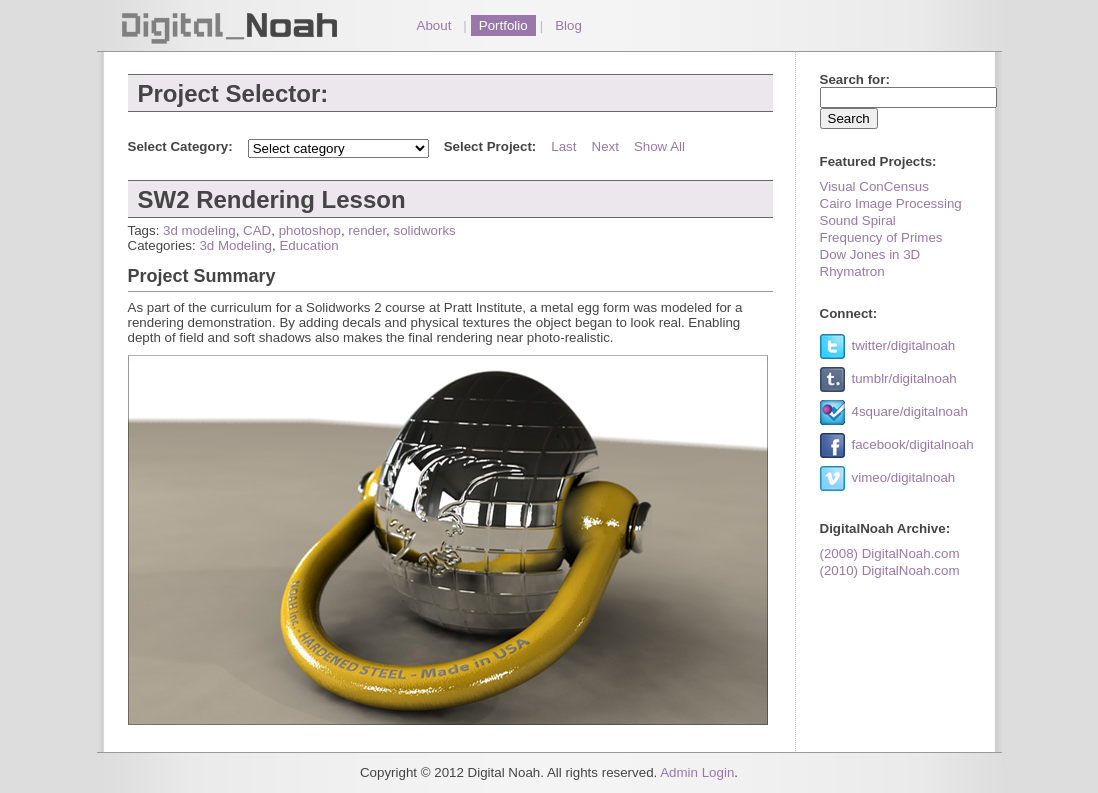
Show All (659, 146)
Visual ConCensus (874, 186)
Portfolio (503, 25)
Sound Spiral (858, 220)
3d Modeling (235, 245)
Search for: (855, 79)
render (367, 230)
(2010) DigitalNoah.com (890, 570)
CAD (257, 230)
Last (563, 146)
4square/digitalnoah (910, 411)
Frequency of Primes (881, 237)
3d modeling (199, 230)
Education (308, 245)
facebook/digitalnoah (913, 444)
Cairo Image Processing (891, 203)
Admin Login (697, 772)
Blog (568, 25)
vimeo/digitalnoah (904, 477)
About (434, 25)
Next (605, 146)
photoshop (310, 230)
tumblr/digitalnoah (904, 378)
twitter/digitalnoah (904, 345)
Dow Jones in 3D (870, 254)
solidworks (425, 230)
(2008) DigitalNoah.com (890, 553)
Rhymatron (852, 271)
